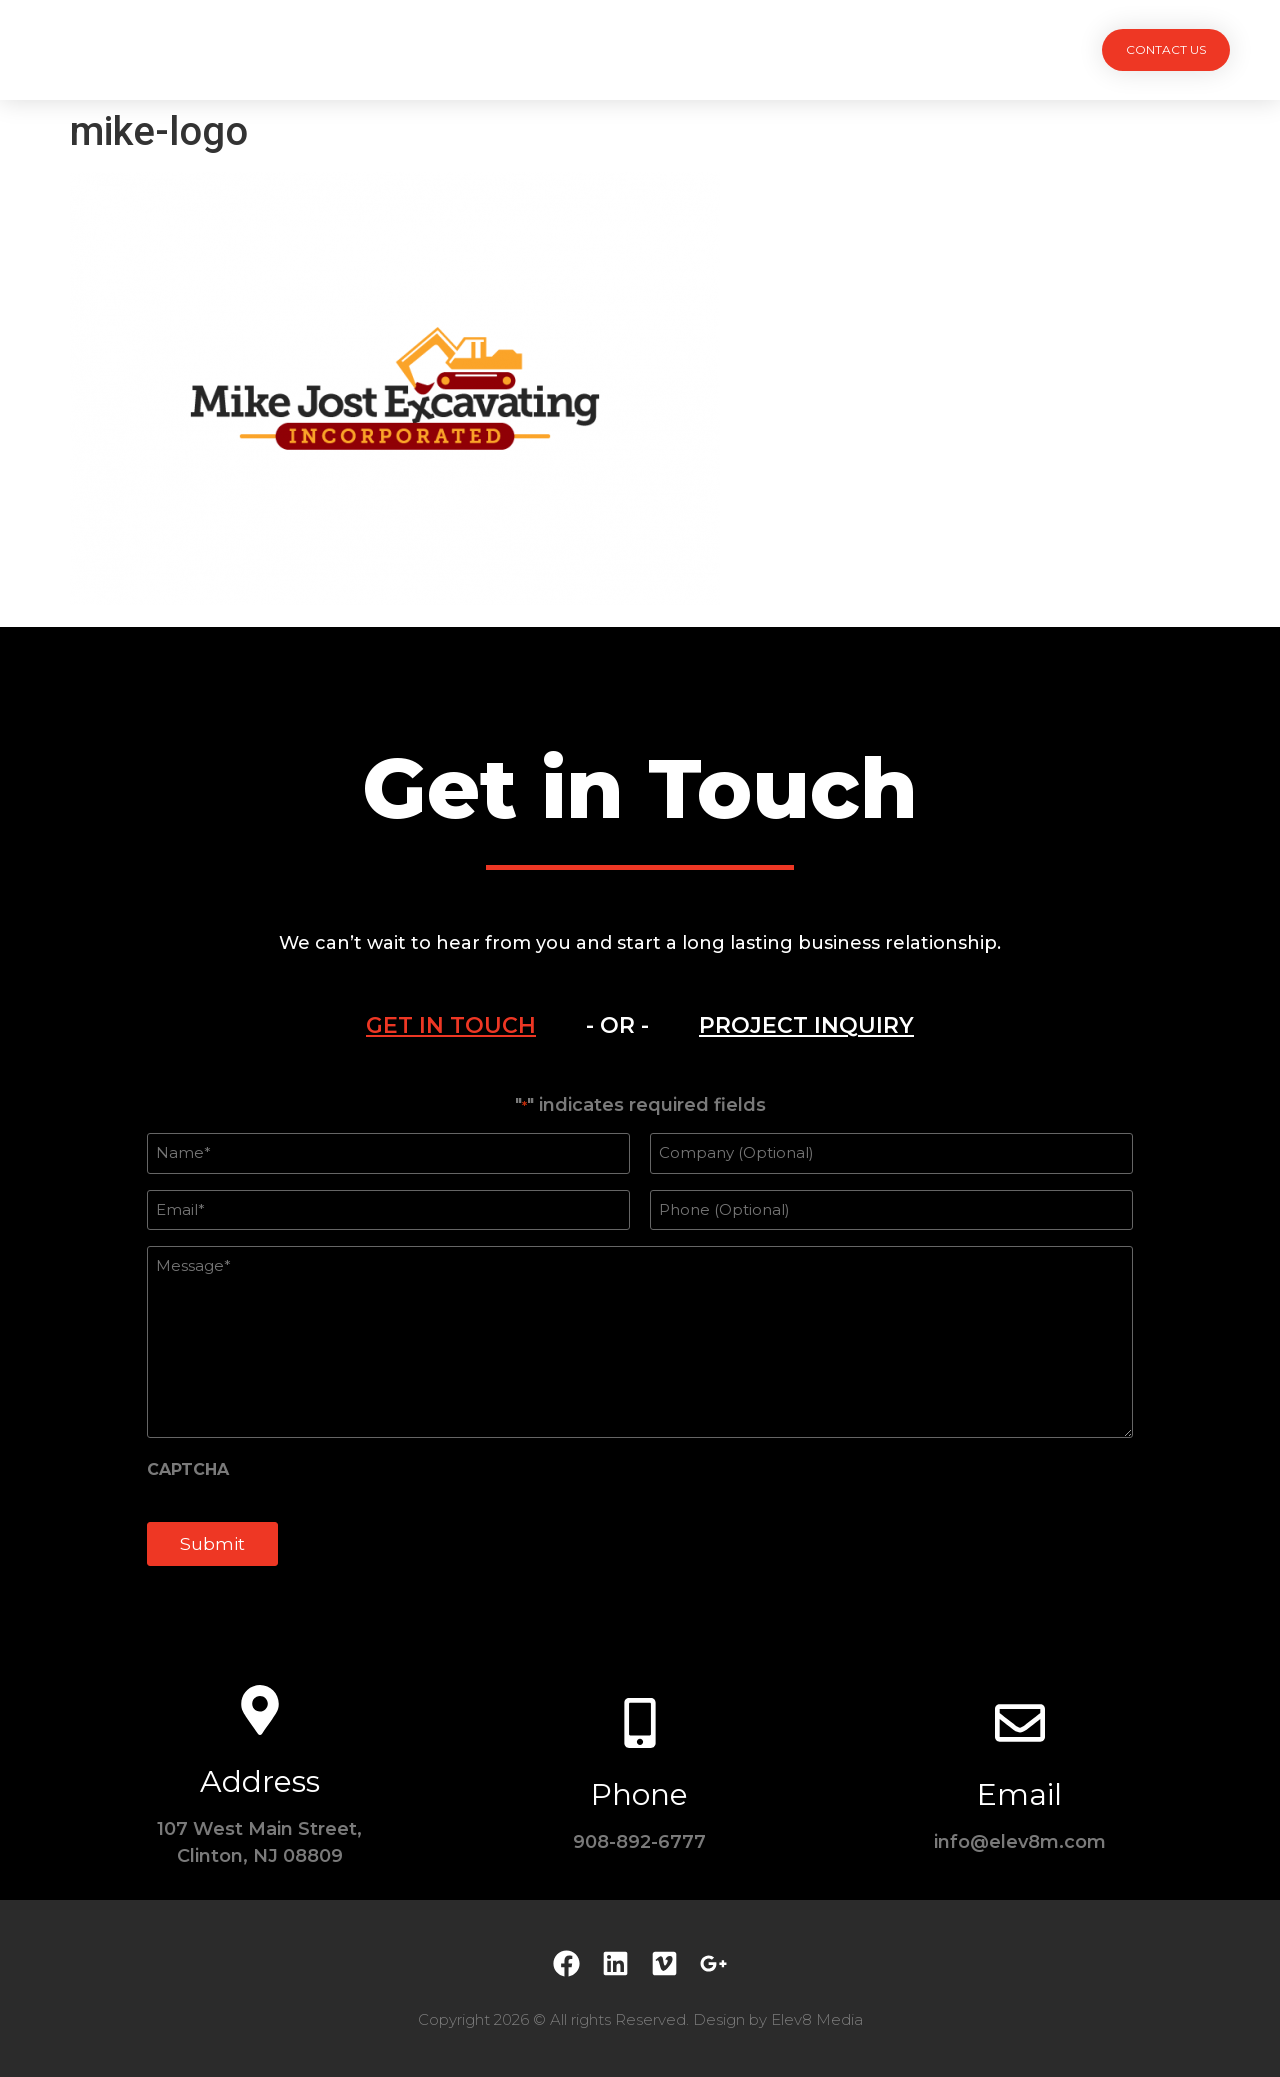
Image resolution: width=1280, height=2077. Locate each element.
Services (587, 49)
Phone (639, 1794)
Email (1019, 1794)
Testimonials (785, 49)
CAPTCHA (188, 1470)
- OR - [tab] (617, 1025)
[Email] (1020, 1723)
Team (677, 49)
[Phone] (640, 1723)
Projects (481, 49)
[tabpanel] (640, 1341)
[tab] (451, 1026)
